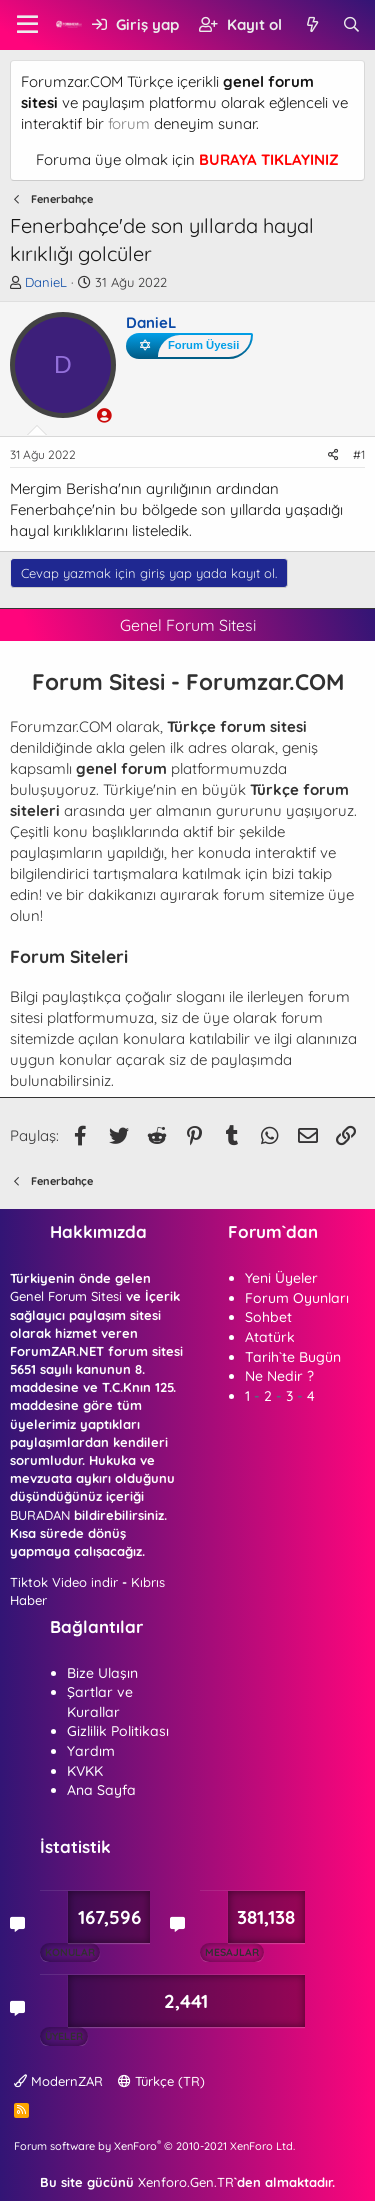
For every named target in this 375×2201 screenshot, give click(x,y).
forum (129, 123)
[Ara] (351, 24)
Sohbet (268, 1317)
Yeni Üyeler (281, 1278)
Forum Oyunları (297, 1298)
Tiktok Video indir (64, 1582)
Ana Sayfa (101, 1790)
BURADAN (40, 1515)
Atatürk (270, 1337)
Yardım (91, 1751)
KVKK (85, 1771)
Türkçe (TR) (161, 2081)
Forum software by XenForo (154, 2146)
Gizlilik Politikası (118, 1731)
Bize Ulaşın (102, 1673)
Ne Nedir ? (279, 1376)
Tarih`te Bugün (293, 1357)
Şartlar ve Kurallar (100, 1702)
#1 (359, 454)
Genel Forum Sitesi (66, 1296)
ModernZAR (58, 2081)
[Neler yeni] (311, 24)
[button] (27, 25)
